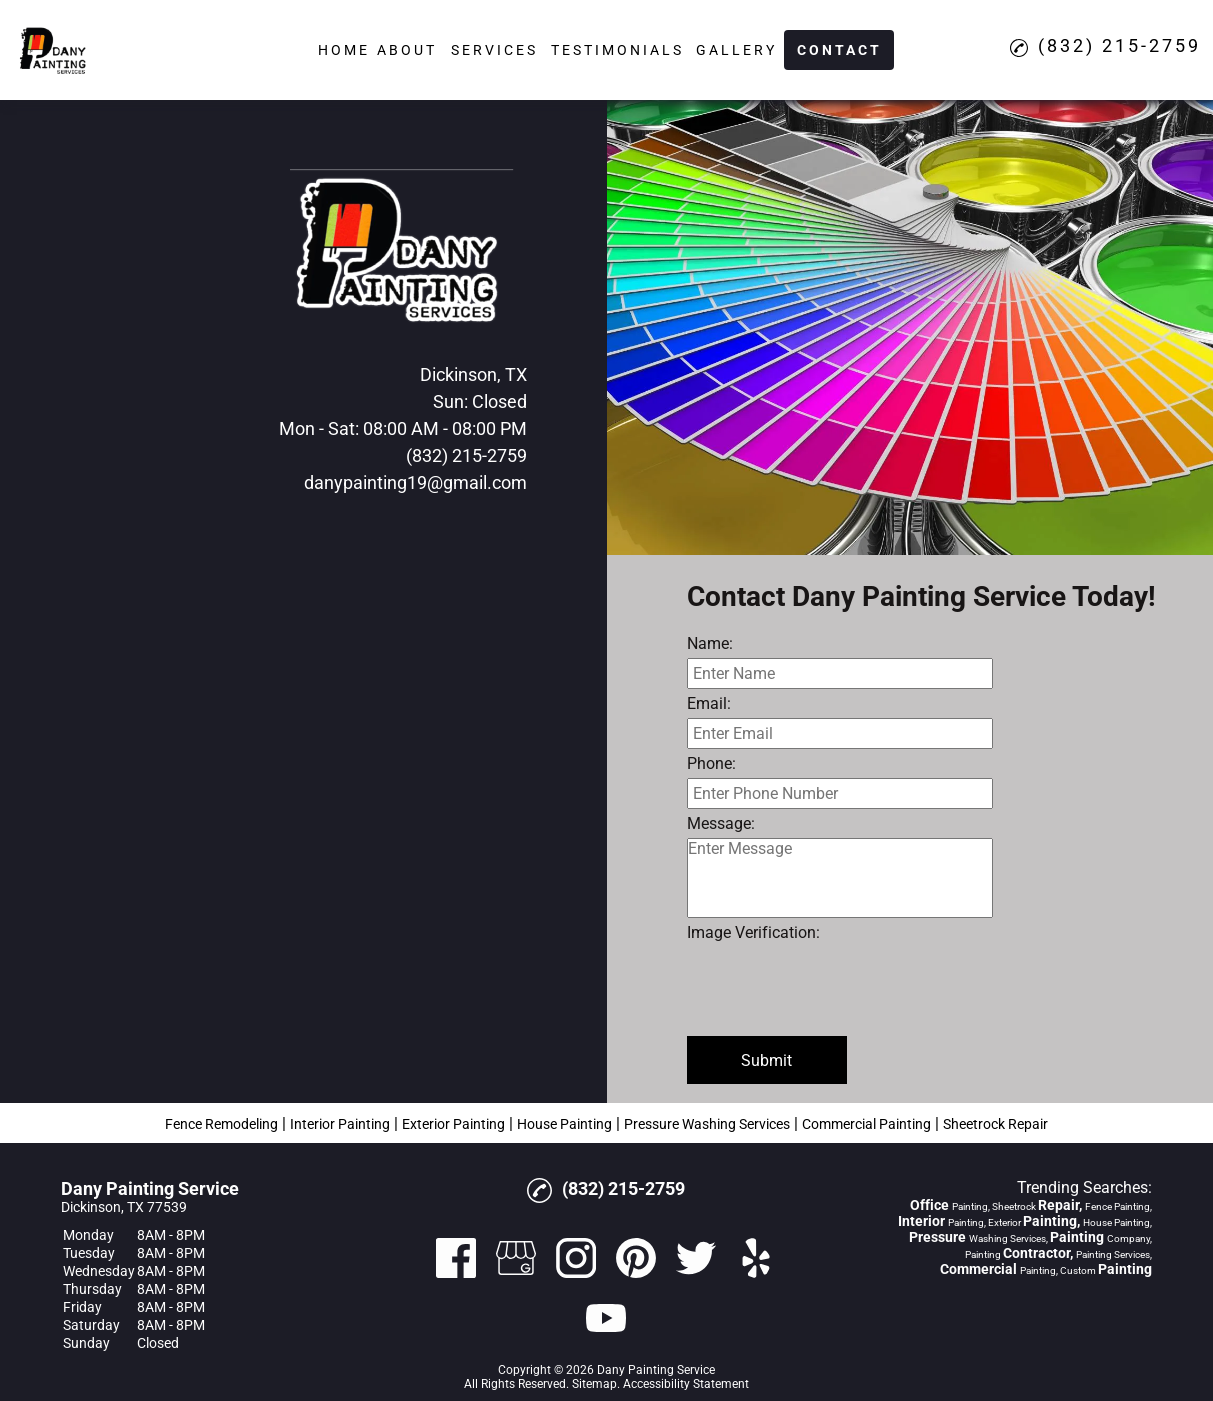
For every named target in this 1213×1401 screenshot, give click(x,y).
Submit (766, 1060)
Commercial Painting (866, 1124)
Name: (710, 643)
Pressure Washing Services (707, 1124)
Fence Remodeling (221, 1124)
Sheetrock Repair (995, 1124)
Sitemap (594, 1384)
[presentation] (839, 986)
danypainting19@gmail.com (415, 482)
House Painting (564, 1124)
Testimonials (617, 50)
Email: (709, 703)
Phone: (711, 763)
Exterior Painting (453, 1124)
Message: (721, 823)
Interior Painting (340, 1124)
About (407, 50)
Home (344, 50)
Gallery (736, 50)
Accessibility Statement (686, 1384)
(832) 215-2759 (466, 455)
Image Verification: (753, 932)
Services (494, 50)
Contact (839, 50)
